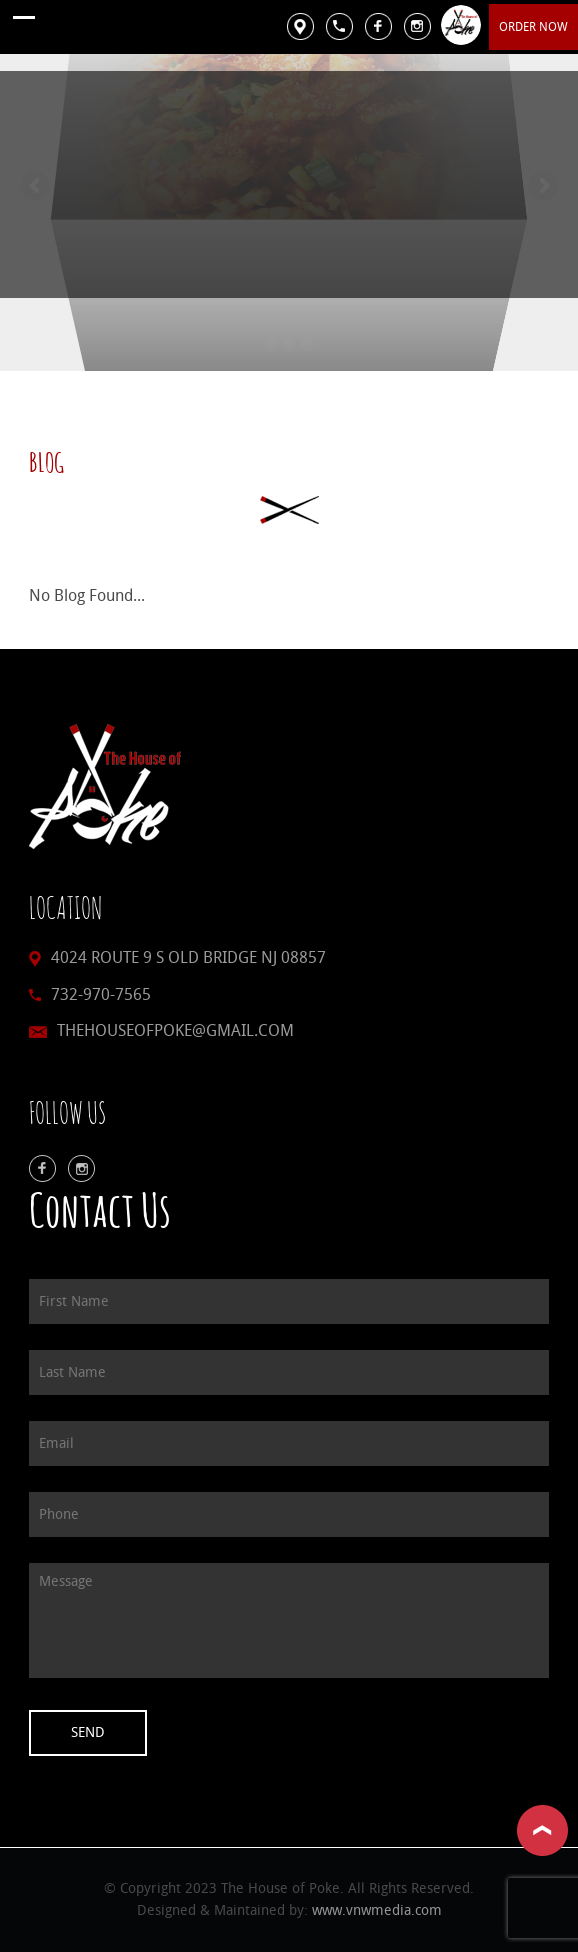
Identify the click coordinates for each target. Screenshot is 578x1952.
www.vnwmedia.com (377, 1910)
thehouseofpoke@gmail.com (175, 1030)
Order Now (533, 27)
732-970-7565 (101, 994)
